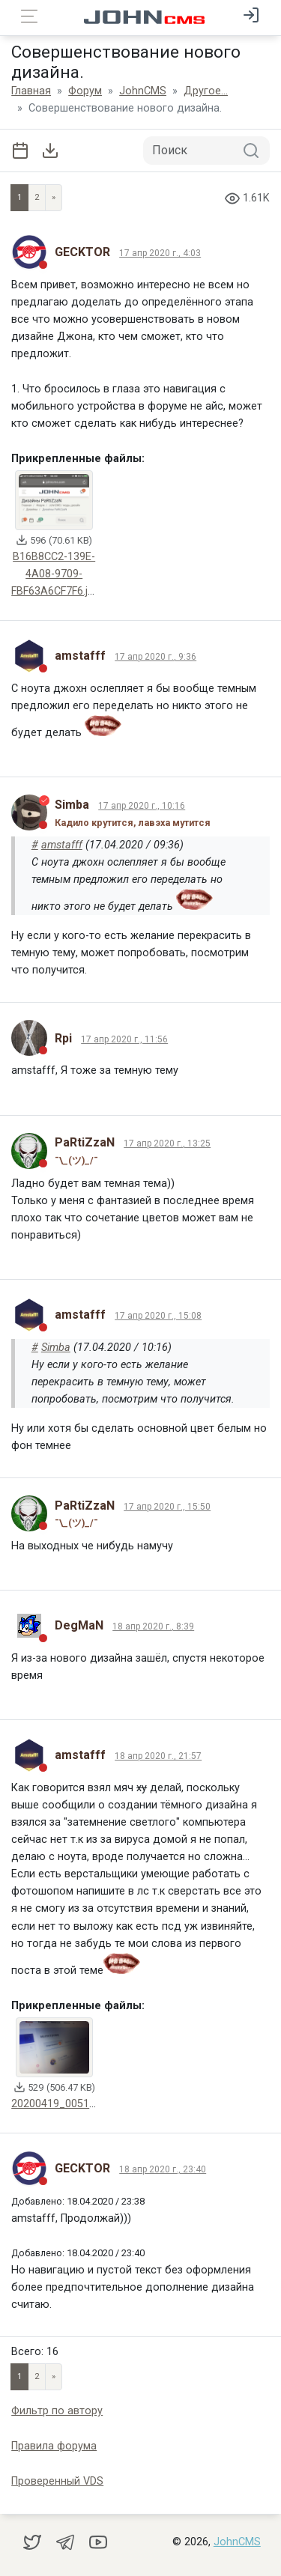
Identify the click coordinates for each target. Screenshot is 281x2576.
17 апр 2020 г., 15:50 (167, 1506)
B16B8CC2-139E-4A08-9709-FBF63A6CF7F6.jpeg (58, 574)
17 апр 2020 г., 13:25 (167, 1143)
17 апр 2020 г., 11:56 (124, 1039)
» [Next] (53, 197)
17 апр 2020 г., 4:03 (160, 253)
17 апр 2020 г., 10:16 (141, 806)
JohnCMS (237, 2542)
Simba (55, 1347)
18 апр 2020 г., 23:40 (162, 2169)
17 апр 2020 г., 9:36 (155, 656)
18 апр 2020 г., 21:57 (158, 1756)
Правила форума (54, 2446)
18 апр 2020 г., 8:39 (153, 1626)
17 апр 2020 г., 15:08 (158, 1315)
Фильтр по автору (57, 2411)
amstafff (61, 845)
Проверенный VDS (57, 2481)
